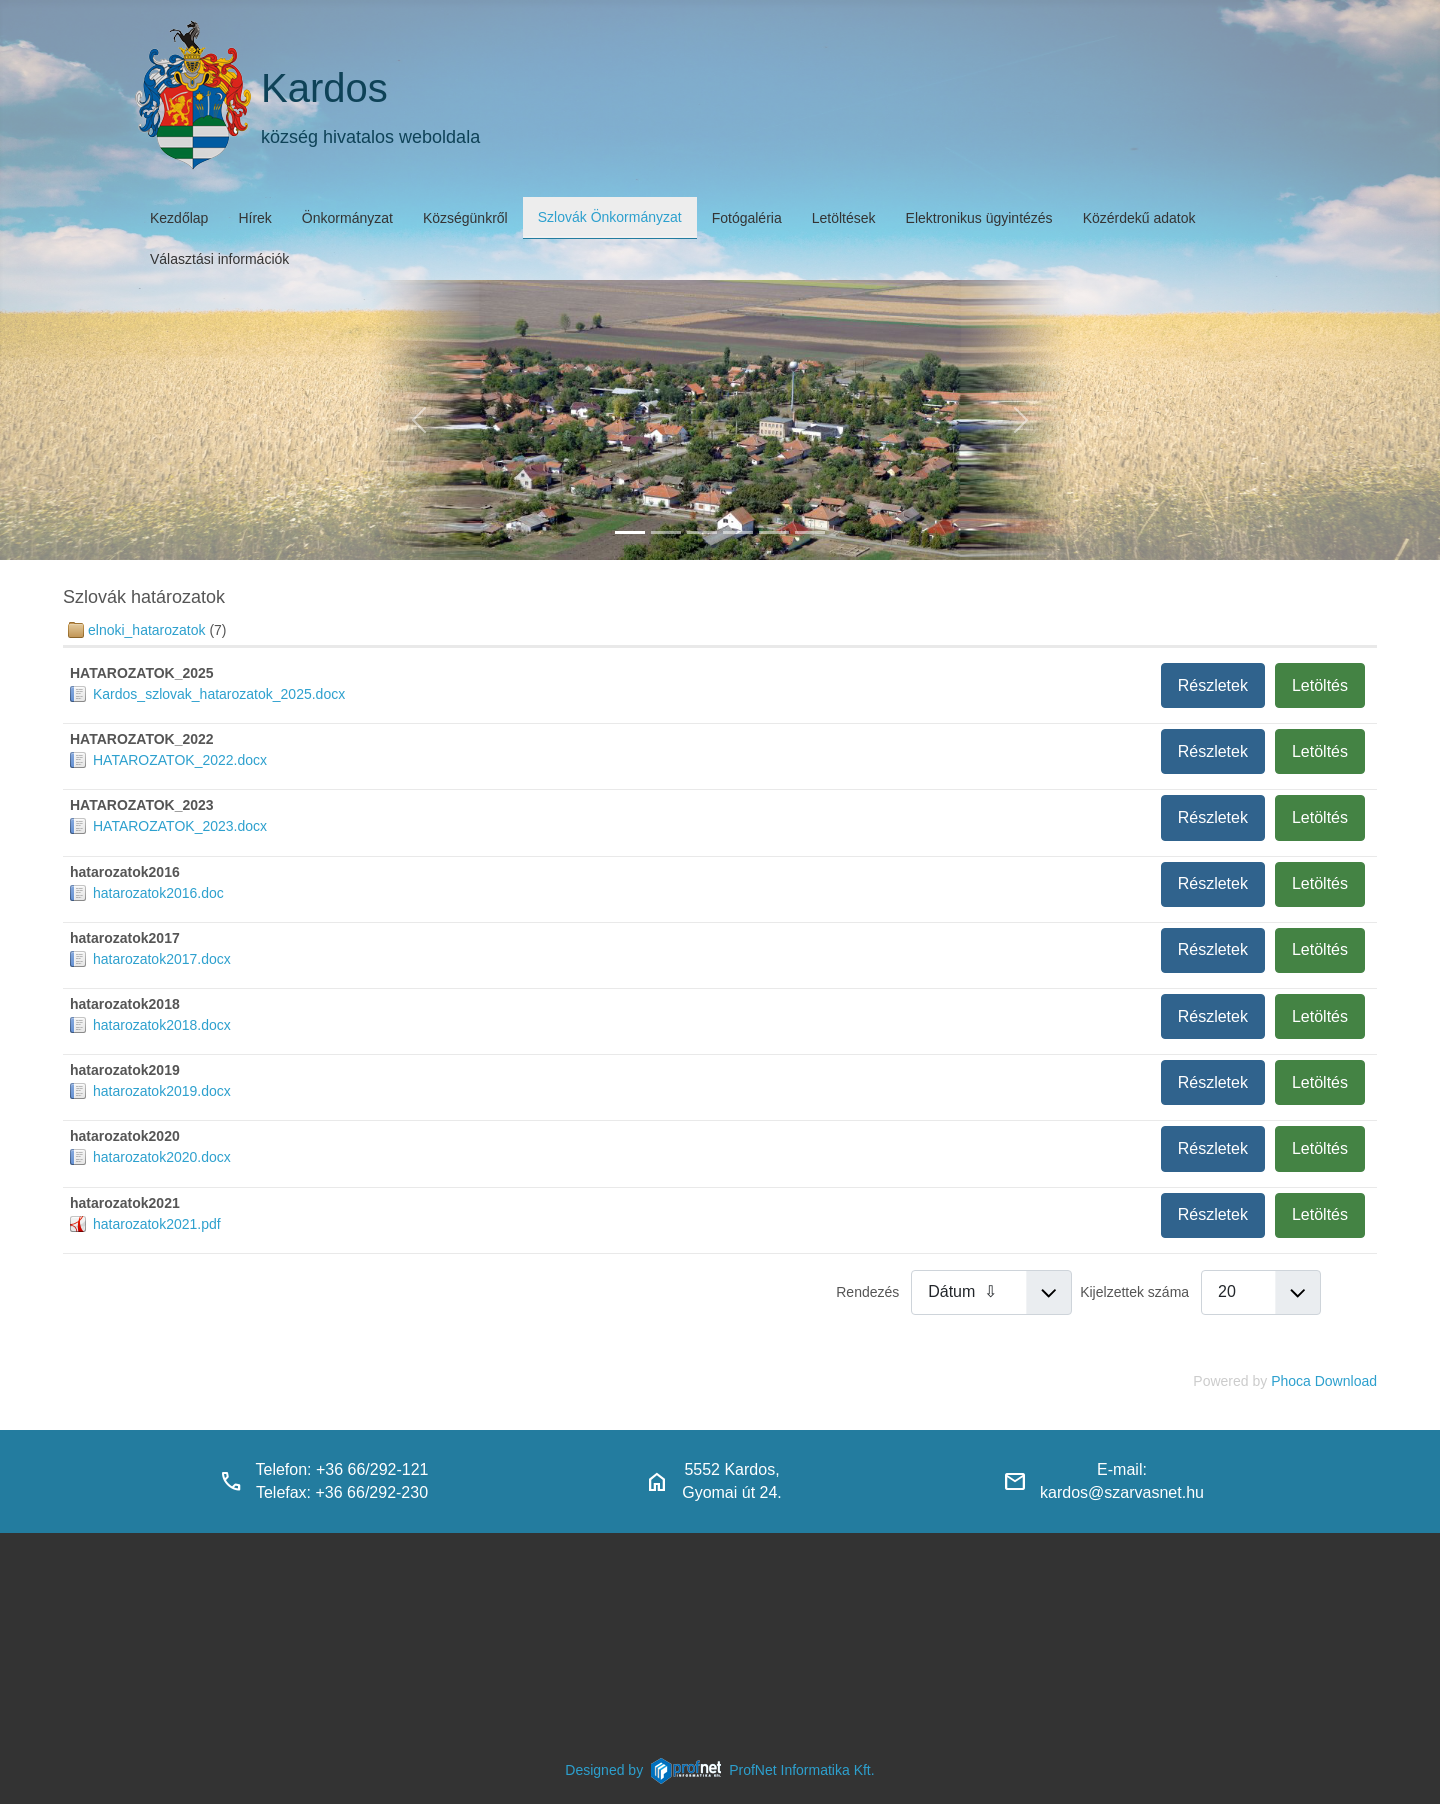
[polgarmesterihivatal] (738, 532)
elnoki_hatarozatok (147, 630)
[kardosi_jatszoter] (702, 532)
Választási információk (219, 259)
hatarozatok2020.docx (162, 1157)
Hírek (254, 218)
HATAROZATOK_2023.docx (180, 826)
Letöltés (1320, 685)
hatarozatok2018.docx (162, 1025)
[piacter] (774, 532)
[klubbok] (810, 532)
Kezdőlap (179, 218)
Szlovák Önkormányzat (610, 217)
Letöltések (844, 218)
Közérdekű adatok (1139, 218)
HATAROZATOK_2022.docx (180, 760)
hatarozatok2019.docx (162, 1091)
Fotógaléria (747, 218)
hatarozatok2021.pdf (157, 1224)
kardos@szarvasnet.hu (1122, 1492)
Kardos (324, 88)
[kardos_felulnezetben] (630, 532)
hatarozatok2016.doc (158, 893)
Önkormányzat (347, 218)
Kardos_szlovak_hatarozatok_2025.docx (219, 694)
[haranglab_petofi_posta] (666, 532)
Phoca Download (1324, 1381)
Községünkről (465, 218)
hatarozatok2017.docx (162, 959)
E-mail (1119, 1469)
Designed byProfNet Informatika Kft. (719, 1770)
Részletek (1213, 685)
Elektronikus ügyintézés (979, 218)
